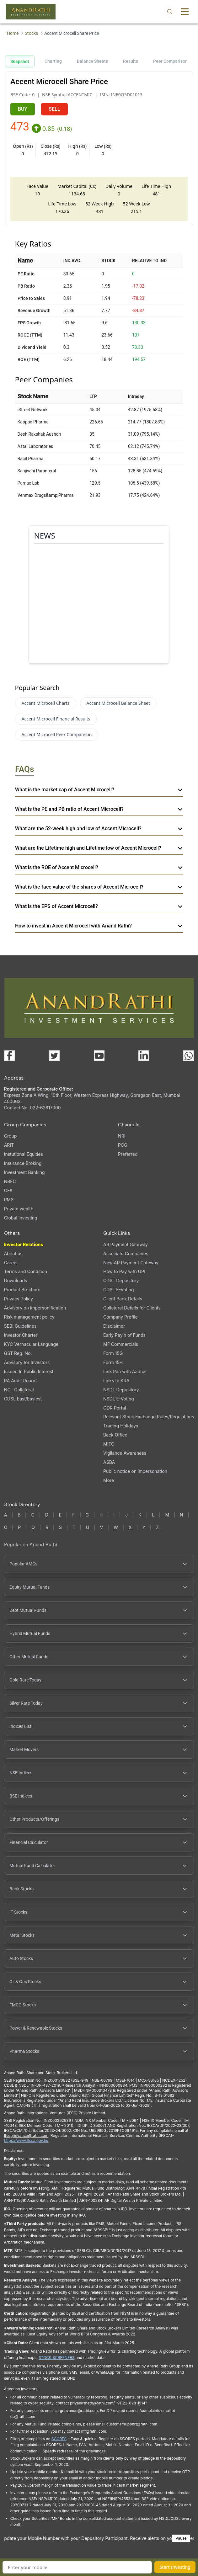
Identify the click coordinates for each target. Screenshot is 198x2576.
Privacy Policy (18, 1298)
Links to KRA (116, 1380)
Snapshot (19, 61)
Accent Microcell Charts (46, 703)
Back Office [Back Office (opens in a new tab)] (115, 1434)
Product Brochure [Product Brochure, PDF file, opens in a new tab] (22, 1289)
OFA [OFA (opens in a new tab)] (8, 1190)
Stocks (31, 33)
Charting (53, 61)
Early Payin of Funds (124, 1335)
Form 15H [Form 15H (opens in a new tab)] (113, 1362)
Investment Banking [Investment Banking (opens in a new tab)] (24, 1172)
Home (13, 33)
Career (11, 1262)
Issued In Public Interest (29, 1371)
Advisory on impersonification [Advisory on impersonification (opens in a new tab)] (35, 1307)
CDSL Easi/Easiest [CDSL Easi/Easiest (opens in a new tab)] (23, 1398)
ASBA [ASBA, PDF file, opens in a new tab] (109, 1462)
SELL (54, 109)
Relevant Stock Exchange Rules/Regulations (148, 1416)
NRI (121, 1136)
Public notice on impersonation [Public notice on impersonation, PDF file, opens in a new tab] (135, 1471)
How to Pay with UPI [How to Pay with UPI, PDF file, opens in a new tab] (124, 1271)
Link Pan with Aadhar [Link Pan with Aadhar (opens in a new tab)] (125, 1371)
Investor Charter (21, 1335)
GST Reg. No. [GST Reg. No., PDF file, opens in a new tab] (18, 1353)
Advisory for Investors (27, 1362)
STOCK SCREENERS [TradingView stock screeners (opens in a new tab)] (57, 2357)
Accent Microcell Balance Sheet (118, 703)
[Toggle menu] (184, 11)
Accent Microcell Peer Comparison (57, 734)
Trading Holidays (120, 1425)
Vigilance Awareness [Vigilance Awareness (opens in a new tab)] (124, 1453)
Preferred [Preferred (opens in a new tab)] (127, 1154)
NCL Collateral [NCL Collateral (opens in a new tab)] (19, 1389)
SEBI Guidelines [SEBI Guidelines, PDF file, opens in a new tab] (20, 1326)
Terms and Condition (25, 1271)
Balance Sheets (92, 61)
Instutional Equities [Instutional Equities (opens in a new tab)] (23, 1154)
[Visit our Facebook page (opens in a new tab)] (9, 1055)
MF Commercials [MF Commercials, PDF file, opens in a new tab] (120, 1344)
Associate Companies (125, 1253)
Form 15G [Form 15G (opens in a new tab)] (113, 1353)
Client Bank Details (122, 1298)
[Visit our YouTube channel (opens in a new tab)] (99, 1055)
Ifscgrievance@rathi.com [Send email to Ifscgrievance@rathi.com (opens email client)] (26, 2135)
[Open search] (169, 11)
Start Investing (174, 2567)
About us (13, 1253)
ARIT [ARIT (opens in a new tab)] (9, 1145)
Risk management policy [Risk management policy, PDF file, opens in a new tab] (29, 1317)
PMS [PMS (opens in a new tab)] (9, 1199)
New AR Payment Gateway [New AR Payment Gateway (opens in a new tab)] (130, 1262)
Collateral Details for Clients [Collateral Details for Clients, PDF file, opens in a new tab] (132, 1307)
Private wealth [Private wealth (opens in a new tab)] (19, 1208)
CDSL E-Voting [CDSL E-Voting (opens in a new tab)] (118, 1289)
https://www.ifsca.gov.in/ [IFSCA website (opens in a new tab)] (26, 2140)
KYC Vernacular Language (31, 1344)
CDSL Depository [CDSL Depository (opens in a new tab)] (121, 1280)
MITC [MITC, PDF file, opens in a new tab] (108, 1444)
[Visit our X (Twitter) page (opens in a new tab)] (54, 1055)
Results (130, 61)
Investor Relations (23, 1244)
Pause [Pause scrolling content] (181, 2538)
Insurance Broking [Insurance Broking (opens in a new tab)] (23, 1163)
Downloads (15, 1280)
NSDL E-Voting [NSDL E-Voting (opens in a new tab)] (118, 1398)
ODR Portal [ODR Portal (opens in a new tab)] (114, 1407)
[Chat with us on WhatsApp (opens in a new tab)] (188, 1055)
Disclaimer (114, 1326)
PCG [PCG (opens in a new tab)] (122, 1145)
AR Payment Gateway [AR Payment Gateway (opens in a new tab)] (125, 1244)
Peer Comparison (170, 61)
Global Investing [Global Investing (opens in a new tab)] (20, 1217)
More (108, 1480)
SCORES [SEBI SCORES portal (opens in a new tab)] (59, 2438)
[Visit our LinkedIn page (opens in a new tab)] (143, 1055)
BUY (22, 109)
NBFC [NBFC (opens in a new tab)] (10, 1181)
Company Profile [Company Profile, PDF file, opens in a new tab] (120, 1317)
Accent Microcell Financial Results (56, 719)
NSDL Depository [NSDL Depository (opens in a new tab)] (121, 1389)
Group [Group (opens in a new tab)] (10, 1136)
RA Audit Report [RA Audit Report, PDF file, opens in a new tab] (20, 1380)
